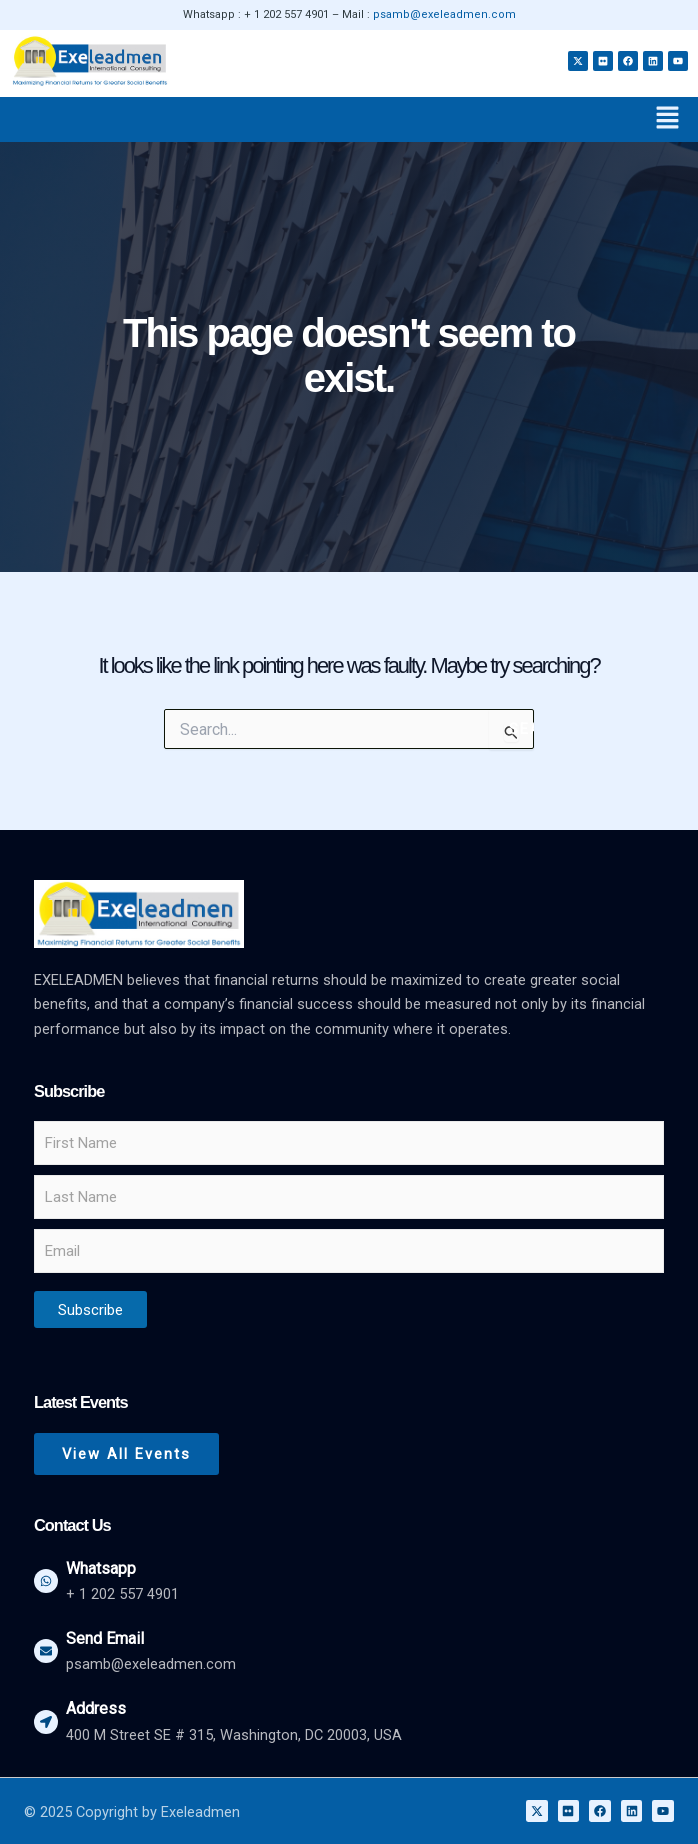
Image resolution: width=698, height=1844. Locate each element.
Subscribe (90, 1310)
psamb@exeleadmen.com (444, 14)
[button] (668, 119)
